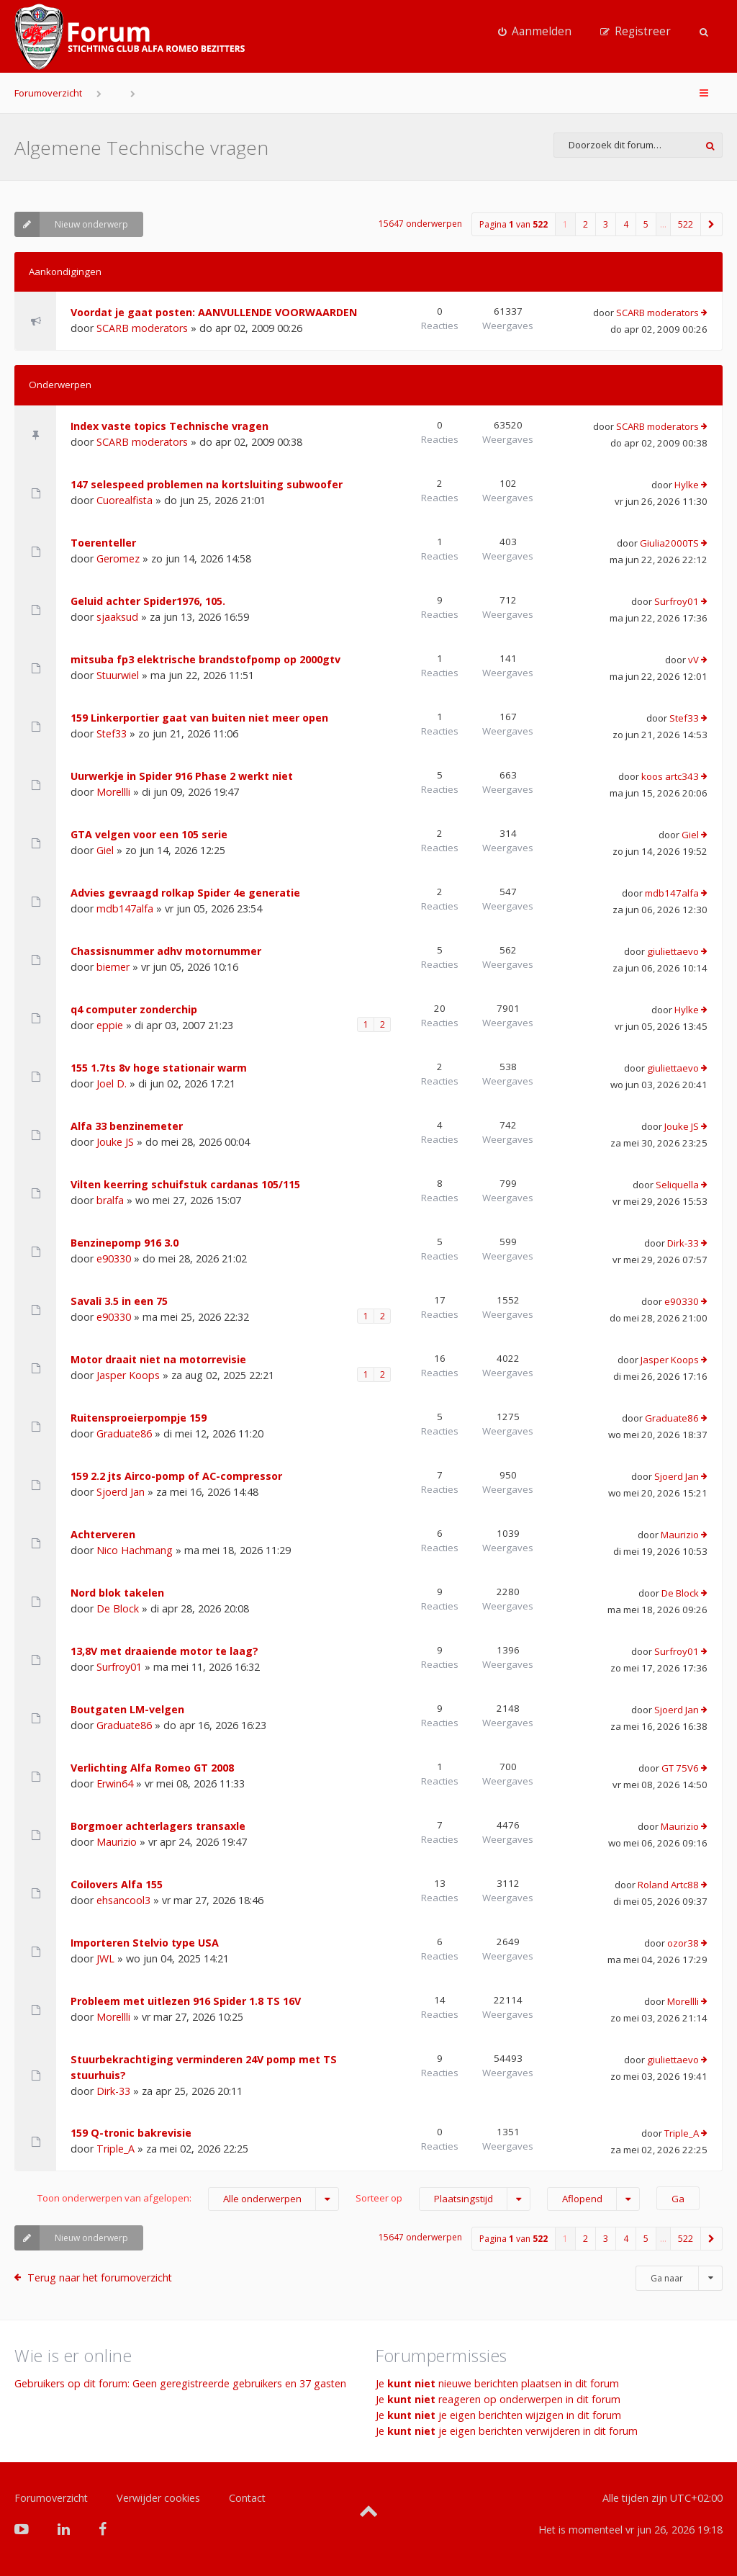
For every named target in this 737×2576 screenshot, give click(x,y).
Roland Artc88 (668, 1884)
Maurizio (680, 1534)
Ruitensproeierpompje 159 (139, 1417)
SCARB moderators (142, 328)
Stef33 (111, 733)
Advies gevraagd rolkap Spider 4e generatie (185, 892)
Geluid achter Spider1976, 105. (148, 601)
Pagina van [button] (513, 224)
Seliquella (677, 1184)
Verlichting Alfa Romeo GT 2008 (152, 1767)
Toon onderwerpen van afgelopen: (188, 2199)
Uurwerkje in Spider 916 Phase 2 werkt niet (182, 776)
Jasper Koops (128, 1375)
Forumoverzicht (48, 92)
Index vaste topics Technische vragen (169, 426)
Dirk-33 (683, 1243)
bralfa (110, 1200)
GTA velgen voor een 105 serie (149, 834)
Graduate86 (124, 1433)
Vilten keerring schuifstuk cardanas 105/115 (185, 1184)
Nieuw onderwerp (71, 224)
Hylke (686, 484)
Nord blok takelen (117, 1592)
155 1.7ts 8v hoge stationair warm (159, 1067)
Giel (105, 850)
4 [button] (625, 224)
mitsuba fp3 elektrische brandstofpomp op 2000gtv (205, 659)
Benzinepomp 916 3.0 (124, 1242)
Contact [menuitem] (247, 2498)
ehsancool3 (123, 1900)
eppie (109, 1025)
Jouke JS (115, 1142)
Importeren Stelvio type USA (145, 1942)
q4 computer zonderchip (134, 1009)
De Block (117, 1608)
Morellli (113, 792)
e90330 (113, 1258)
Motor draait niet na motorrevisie (158, 1359)
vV (693, 659)
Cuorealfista (124, 500)
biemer (113, 967)
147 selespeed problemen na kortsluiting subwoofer (207, 484)
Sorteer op (443, 2199)
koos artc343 (670, 776)
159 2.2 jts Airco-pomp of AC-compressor (176, 1476)
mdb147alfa (124, 908)
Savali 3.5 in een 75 (119, 1301)
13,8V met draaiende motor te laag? (164, 1651)
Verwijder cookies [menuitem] (158, 2498)
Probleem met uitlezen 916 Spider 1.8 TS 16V (186, 2001)
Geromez (118, 558)
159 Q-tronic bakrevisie (131, 2133)
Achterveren (103, 1534)
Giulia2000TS (669, 543)
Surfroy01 (676, 601)
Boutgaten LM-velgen (127, 1709)
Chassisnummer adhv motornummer (166, 951)
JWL (105, 1958)
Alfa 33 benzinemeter (127, 1126)
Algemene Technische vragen (141, 148)
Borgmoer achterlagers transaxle (158, 1826)
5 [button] (645, 224)
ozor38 (683, 1943)
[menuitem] (535, 31)
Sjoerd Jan (120, 1492)
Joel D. (111, 1083)
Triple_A (115, 2148)
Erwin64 (114, 1783)
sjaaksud (117, 617)
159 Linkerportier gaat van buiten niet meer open (199, 717)
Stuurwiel (117, 675)
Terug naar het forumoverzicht (99, 2277)
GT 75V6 (680, 1768)
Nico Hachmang (134, 1550)
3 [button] (605, 224)
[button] (712, 224)
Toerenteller (103, 542)
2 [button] (585, 224)
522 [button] (685, 224)
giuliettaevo (673, 951)
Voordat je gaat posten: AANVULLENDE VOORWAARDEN (214, 312)
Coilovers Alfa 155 (117, 1884)
